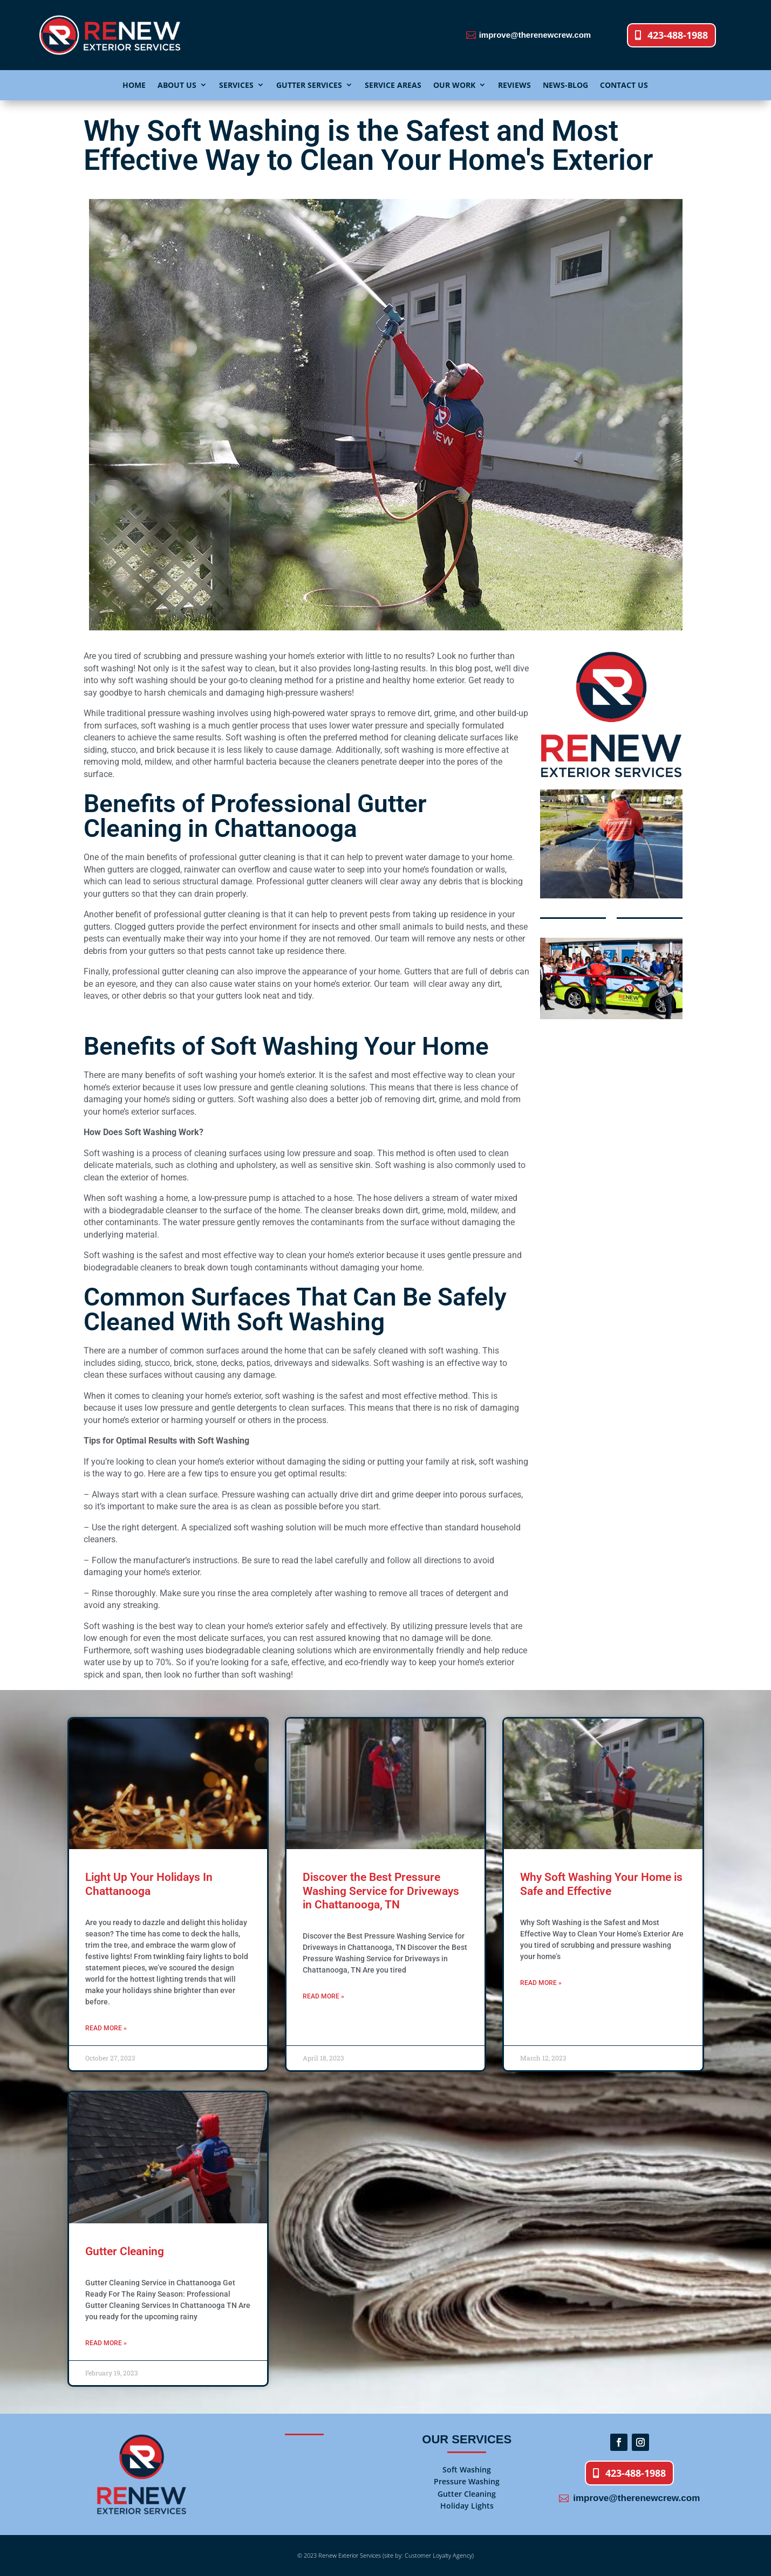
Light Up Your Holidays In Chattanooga (149, 1884)
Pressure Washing (467, 2481)
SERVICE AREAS (393, 85)
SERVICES (236, 85)
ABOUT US (177, 85)
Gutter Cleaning (124, 2250)
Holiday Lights (467, 2506)
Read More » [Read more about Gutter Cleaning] (106, 2343)
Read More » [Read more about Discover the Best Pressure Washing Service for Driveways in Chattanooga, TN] (323, 1996)
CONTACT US (624, 85)
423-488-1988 (677, 35)
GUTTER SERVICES (309, 85)
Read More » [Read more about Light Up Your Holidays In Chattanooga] (106, 2028)
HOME (134, 85)
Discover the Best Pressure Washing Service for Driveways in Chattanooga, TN (381, 1891)
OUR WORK (454, 85)
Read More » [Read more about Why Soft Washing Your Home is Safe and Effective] (541, 1983)
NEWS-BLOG (565, 85)
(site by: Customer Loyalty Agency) (427, 2555)
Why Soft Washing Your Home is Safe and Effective (601, 1884)
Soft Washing (466, 2469)
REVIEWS (514, 85)
